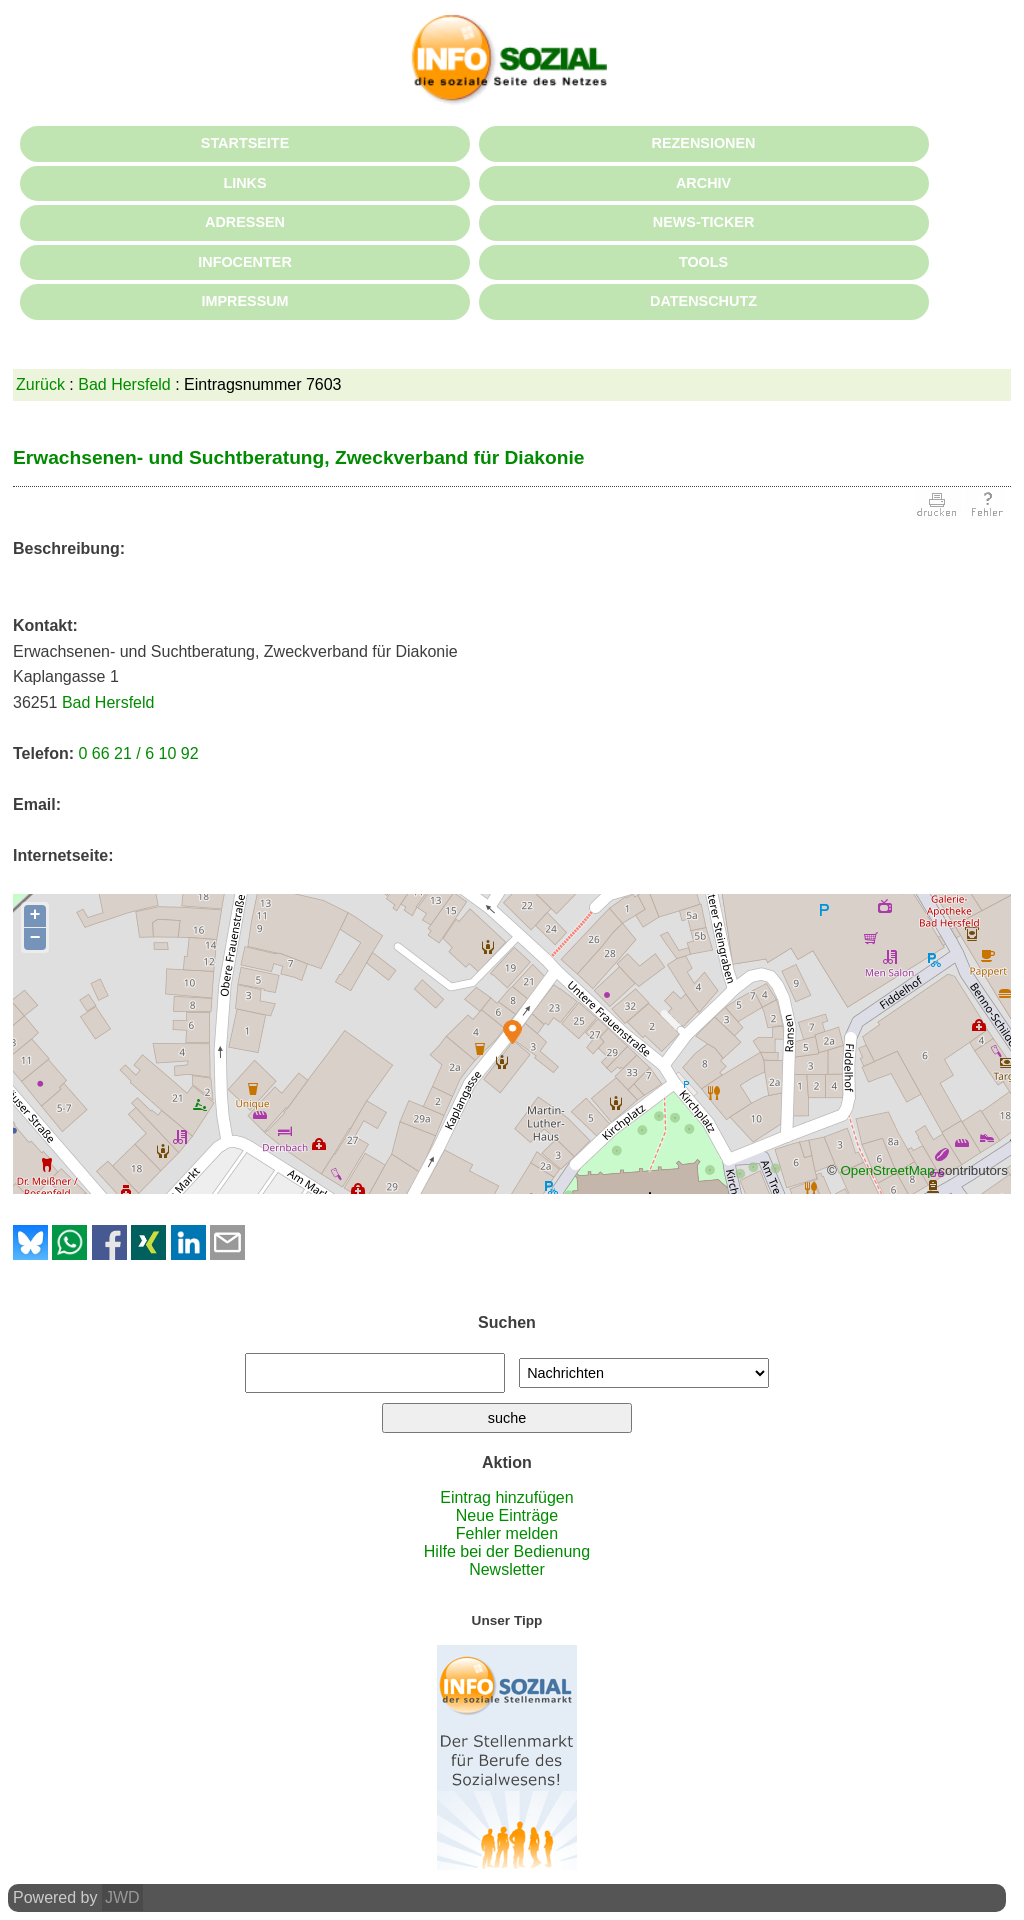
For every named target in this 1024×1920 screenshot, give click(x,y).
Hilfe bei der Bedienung (507, 1551)
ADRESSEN (245, 222)
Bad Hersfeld (124, 384)
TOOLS (703, 262)
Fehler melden (507, 1533)
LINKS (244, 183)
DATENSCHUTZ (703, 301)
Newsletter (507, 1569)
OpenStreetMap (887, 1170)
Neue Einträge (507, 1515)
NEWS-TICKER (704, 222)
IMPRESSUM (244, 301)
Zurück (40, 384)
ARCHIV (703, 183)
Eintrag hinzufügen (506, 1497)
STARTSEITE (245, 143)
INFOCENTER (245, 262)
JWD (122, 1897)
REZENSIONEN (704, 143)
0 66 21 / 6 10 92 (138, 753)
